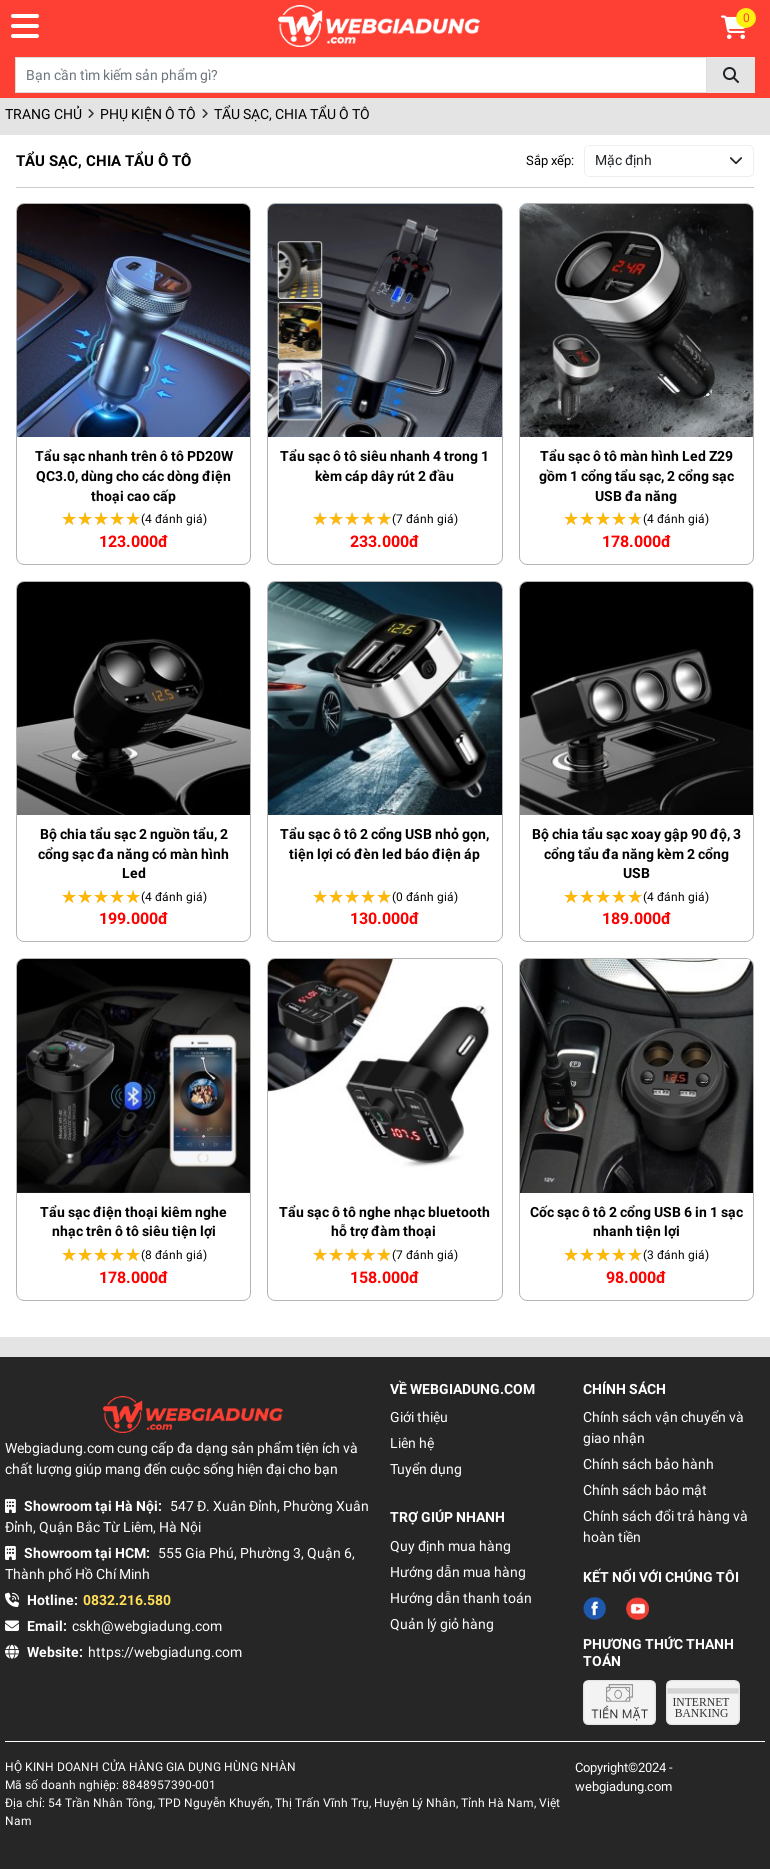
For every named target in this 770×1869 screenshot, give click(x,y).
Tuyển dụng (426, 1469)
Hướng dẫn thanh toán (461, 1598)
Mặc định (623, 160)
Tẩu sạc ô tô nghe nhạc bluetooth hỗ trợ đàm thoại (384, 1222)
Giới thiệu (419, 1417)
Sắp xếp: (550, 160)
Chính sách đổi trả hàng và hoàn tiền (665, 1526)
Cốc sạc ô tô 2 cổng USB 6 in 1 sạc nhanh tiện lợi (636, 1222)
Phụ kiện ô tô (148, 114)
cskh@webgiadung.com (147, 1626)
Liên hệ (412, 1443)
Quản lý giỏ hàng (442, 1624)
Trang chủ (43, 114)
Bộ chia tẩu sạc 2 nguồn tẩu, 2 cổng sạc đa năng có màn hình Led (133, 853)
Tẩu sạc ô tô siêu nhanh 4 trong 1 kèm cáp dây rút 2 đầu (384, 466)
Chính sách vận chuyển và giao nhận (663, 1427)
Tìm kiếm (731, 75)
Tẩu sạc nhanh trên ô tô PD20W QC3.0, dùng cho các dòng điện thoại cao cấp (134, 475)
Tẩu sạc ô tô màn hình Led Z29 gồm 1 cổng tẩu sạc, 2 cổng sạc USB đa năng (636, 475)
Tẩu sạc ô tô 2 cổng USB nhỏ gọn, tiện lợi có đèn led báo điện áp (384, 844)
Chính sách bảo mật (645, 1490)
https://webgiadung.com (165, 1652)
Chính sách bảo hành (648, 1464)
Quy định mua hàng (450, 1546)
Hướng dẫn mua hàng (458, 1572)
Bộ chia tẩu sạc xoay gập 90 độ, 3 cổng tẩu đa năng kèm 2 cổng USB (636, 853)
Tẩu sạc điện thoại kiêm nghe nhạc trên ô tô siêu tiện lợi (133, 1222)
